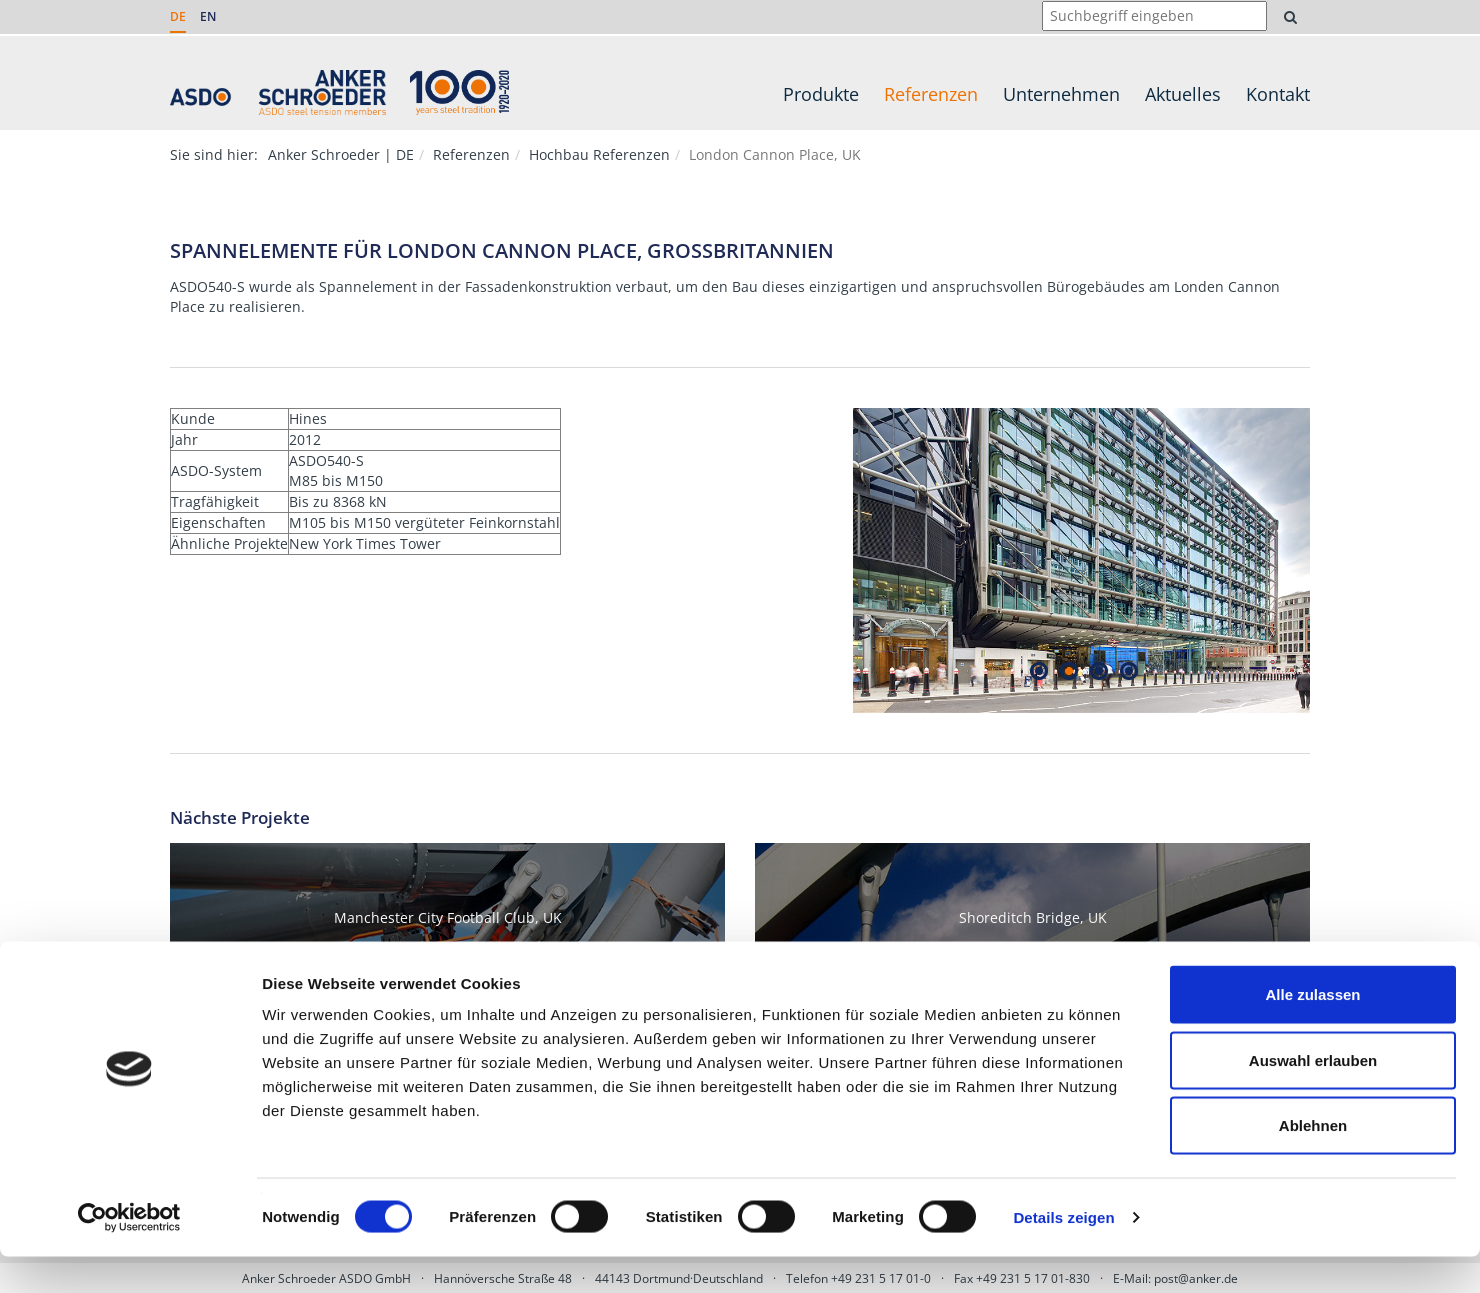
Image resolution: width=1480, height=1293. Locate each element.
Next (1325, 561)
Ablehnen (1313, 1161)
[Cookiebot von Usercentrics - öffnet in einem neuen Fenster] (129, 1254)
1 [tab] (1038, 670)
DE (178, 16)
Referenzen (931, 94)
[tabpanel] (1082, 560)
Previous (838, 561)
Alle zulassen (1312, 1030)
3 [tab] (1098, 670)
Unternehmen (1061, 94)
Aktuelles (1183, 94)
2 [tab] (1068, 670)
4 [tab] (1128, 670)
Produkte (821, 94)
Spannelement (368, 286)
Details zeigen (1063, 1253)
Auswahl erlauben (1313, 1096)
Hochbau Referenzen (599, 154)
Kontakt (1278, 94)
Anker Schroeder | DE (341, 154)
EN (208, 16)
